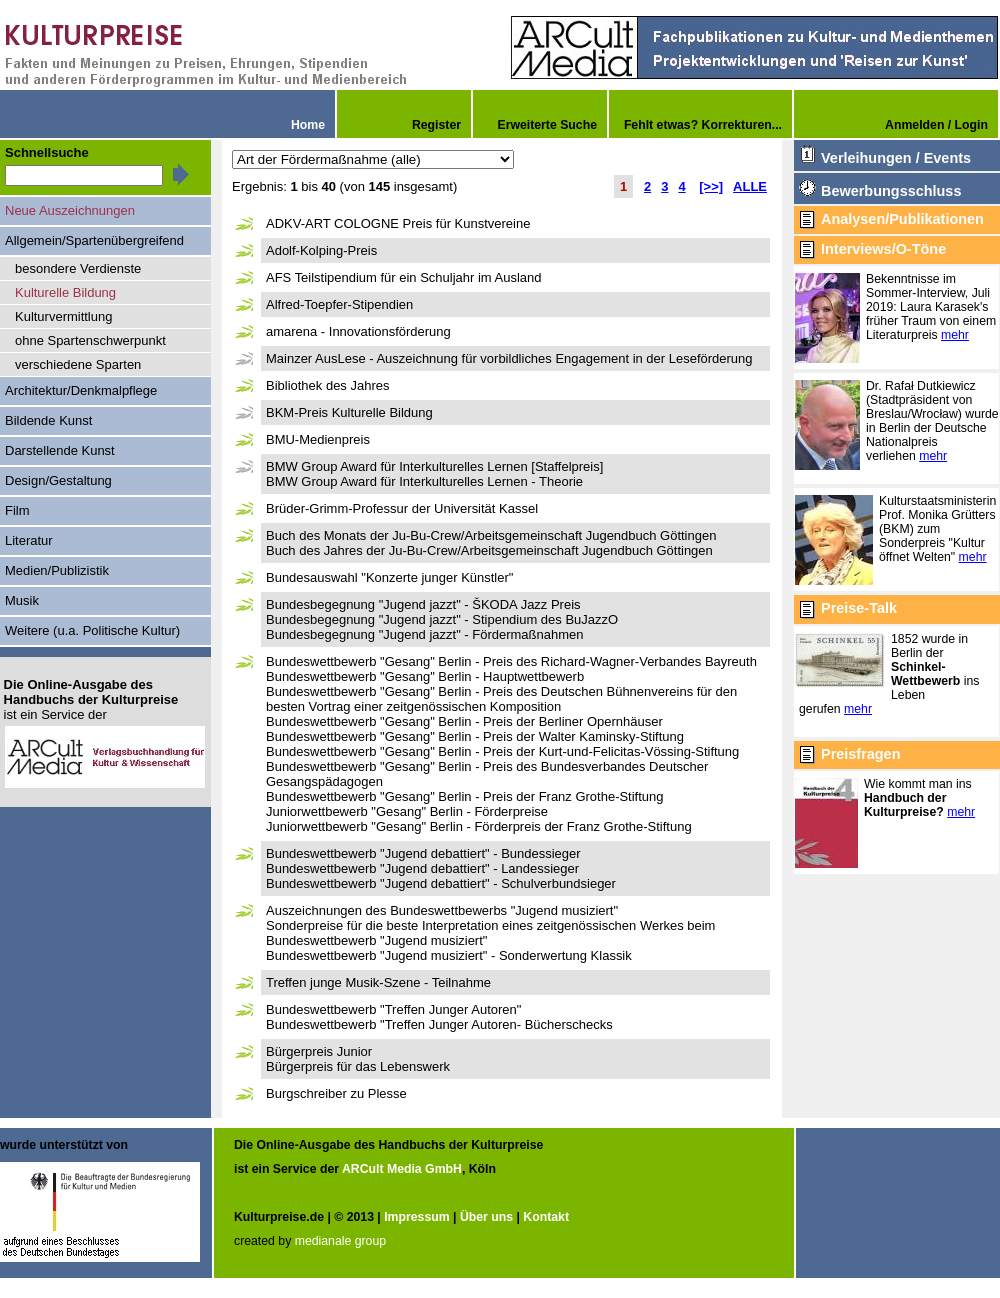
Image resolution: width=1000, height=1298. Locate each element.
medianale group (340, 1241)
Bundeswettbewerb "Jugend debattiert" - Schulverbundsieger (441, 883)
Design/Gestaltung (58, 480)
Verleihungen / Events (896, 158)
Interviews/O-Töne (883, 249)
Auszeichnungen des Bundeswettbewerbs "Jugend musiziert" (442, 910)
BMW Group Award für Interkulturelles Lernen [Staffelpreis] (434, 466)
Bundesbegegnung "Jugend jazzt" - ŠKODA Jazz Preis (423, 604)
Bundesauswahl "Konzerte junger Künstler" (389, 577)
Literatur (29, 540)
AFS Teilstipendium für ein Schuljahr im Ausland (403, 277)
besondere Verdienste (78, 268)
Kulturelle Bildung (65, 292)
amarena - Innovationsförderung (358, 331)
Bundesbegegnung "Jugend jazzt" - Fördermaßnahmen (424, 634)
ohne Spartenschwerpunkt (90, 340)
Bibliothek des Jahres (327, 385)
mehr (955, 335)
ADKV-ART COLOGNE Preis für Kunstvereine (398, 223)
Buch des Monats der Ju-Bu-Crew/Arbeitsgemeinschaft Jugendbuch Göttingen (491, 535)
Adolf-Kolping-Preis (321, 250)
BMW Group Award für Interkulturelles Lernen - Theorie (424, 481)
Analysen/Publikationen (902, 219)
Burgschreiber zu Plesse (336, 1093)
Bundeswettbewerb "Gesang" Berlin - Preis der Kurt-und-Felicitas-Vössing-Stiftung (502, 751)
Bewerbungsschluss (891, 191)
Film (17, 510)
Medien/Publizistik (57, 570)
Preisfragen (860, 754)
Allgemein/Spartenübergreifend (94, 240)
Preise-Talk (859, 608)
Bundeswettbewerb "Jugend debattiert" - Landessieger (422, 868)
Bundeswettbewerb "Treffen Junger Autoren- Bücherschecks (439, 1024)
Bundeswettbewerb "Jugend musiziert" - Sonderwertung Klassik (449, 955)
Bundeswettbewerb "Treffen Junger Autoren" (393, 1009)
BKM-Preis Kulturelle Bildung (349, 412)
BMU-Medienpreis (318, 439)
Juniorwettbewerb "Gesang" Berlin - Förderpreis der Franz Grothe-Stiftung (479, 826)
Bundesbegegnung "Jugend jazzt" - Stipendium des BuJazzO (442, 619)
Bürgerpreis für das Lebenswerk (358, 1066)
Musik (22, 600)
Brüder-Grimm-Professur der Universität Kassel (402, 508)
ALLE (750, 186)
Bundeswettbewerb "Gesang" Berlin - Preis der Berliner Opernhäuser (464, 721)
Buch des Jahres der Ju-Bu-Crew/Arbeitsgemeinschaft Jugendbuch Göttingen (489, 550)
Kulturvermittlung (63, 316)
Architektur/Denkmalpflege (81, 390)
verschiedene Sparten (78, 364)
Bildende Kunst (48, 420)
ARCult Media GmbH (402, 1169)
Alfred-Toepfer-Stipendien (339, 304)
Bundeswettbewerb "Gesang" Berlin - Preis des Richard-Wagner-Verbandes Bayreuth (511, 661)
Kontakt (546, 1217)
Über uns (486, 1217)
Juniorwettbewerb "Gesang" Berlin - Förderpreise (407, 811)
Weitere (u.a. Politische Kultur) (92, 630)
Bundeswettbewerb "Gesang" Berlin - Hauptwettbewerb (425, 676)
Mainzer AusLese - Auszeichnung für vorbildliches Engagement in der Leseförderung (509, 358)
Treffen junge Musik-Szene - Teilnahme (378, 982)
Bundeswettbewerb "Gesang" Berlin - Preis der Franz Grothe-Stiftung (465, 796)
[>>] (711, 186)
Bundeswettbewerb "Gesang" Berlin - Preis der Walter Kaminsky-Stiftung (475, 736)
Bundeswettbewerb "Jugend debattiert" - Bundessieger (423, 853)
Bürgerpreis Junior (319, 1051)
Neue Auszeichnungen (70, 210)
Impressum (416, 1217)
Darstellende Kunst (60, 450)
